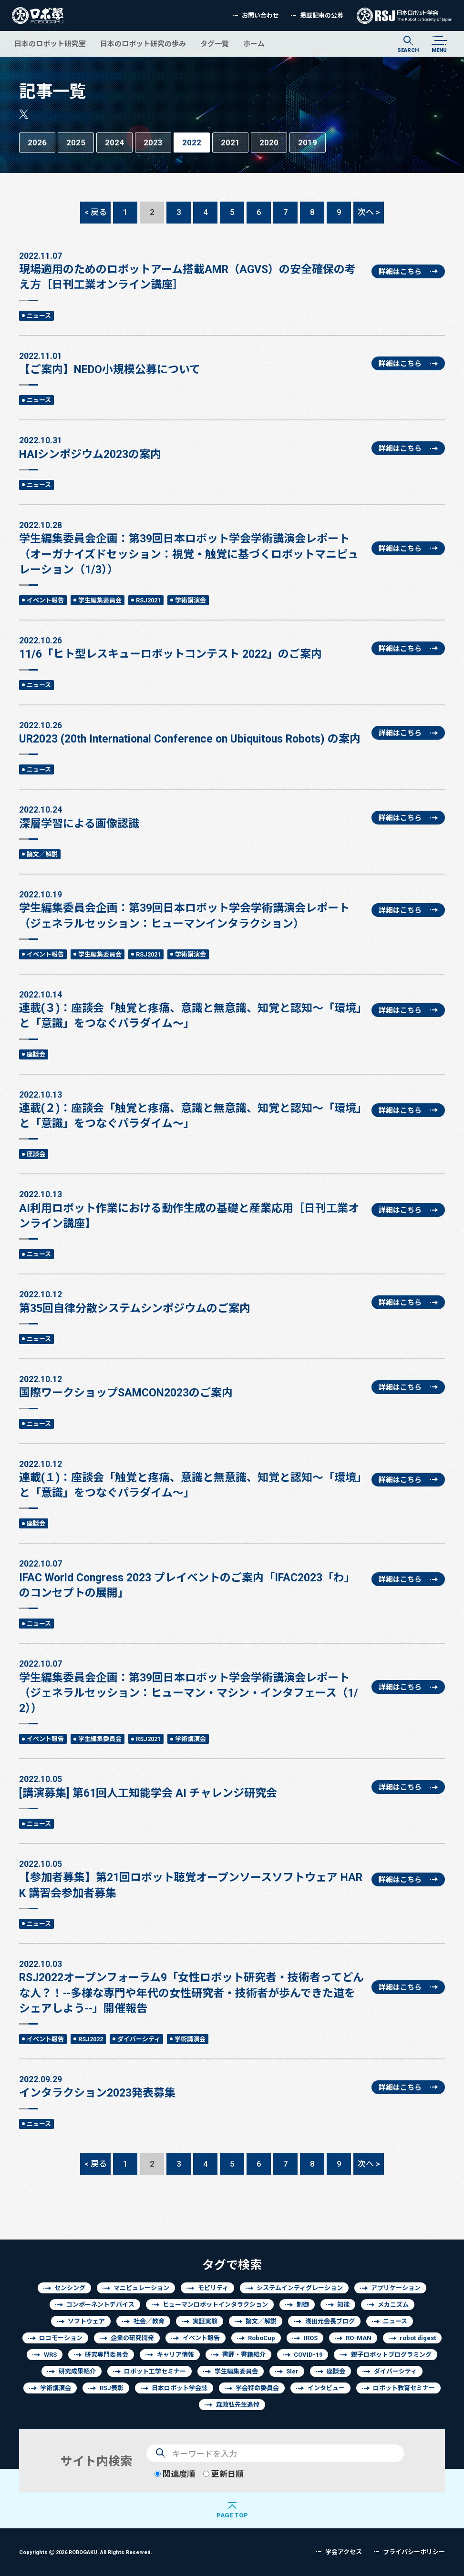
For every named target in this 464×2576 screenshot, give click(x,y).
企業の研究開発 (132, 2338)
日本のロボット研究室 (50, 43)
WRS (50, 2355)
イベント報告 (45, 600)
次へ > (369, 212)
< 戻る (95, 212)
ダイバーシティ (138, 2039)
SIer (292, 2371)
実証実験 (205, 2321)
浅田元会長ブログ (330, 2321)
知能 (343, 2304)
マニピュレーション (141, 2288)
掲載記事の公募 (321, 15)
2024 (114, 142)
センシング (69, 2288)
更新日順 (223, 2474)
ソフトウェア (86, 2321)
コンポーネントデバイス (100, 2304)
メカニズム (393, 2304)
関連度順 (175, 2474)
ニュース (39, 316)
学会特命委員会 (257, 2388)
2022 (191, 142)
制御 (303, 2304)
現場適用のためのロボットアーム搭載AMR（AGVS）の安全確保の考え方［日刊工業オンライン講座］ (191, 270)
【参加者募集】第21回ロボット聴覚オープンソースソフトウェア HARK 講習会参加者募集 (191, 1878)
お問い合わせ (260, 15)
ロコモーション (60, 2338)
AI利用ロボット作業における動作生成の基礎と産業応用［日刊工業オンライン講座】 (191, 1209)
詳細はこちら (400, 271)
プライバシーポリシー (414, 2552)
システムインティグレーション (300, 2288)
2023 (153, 142)
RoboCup (261, 2338)
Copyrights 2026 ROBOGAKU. (85, 2552)
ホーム (254, 43)
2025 (75, 142)
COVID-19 (308, 2355)
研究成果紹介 (77, 2371)
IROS (311, 2338)
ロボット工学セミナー (155, 2371)
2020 (268, 142)
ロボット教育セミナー (404, 2388)
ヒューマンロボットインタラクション (215, 2304)
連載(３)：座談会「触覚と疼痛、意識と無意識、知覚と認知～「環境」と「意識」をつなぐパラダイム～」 (191, 1009)
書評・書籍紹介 (244, 2355)
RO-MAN (358, 2338)
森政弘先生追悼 (237, 2405)
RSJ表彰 (112, 2388)
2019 (307, 142)
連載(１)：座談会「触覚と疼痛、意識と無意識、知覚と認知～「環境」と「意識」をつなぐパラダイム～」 (191, 1478)
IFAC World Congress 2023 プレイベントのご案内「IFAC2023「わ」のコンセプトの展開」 (191, 1578)
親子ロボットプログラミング (391, 2355)
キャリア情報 (175, 2355)
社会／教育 (149, 2321)
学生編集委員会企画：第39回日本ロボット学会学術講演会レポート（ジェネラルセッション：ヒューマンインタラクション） (191, 909)
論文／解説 (42, 854)
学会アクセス (343, 2552)
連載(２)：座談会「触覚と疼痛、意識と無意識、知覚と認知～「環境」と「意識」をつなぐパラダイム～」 (191, 1109)
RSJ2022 (90, 2039)
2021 (230, 142)
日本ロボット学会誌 (179, 2388)
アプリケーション (396, 2288)
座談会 (36, 1054)
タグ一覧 (214, 43)
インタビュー (326, 2388)
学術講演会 (190, 600)
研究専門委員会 (106, 2355)
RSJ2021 (148, 600)
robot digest (418, 2338)
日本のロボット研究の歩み (143, 43)
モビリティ (213, 2288)
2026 (37, 142)
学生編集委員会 (100, 600)
